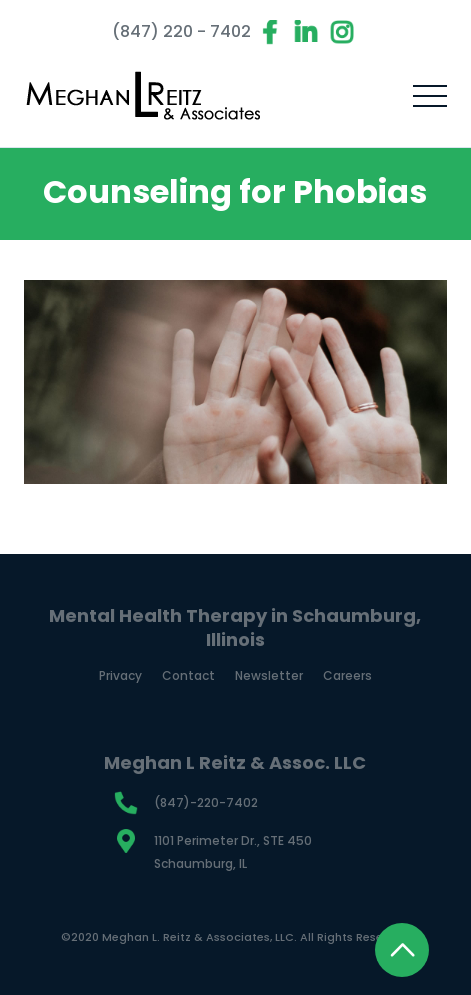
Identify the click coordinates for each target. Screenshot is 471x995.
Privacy (120, 676)
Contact (188, 676)
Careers (347, 676)
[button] (430, 96)
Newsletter (269, 676)
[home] (143, 96)
